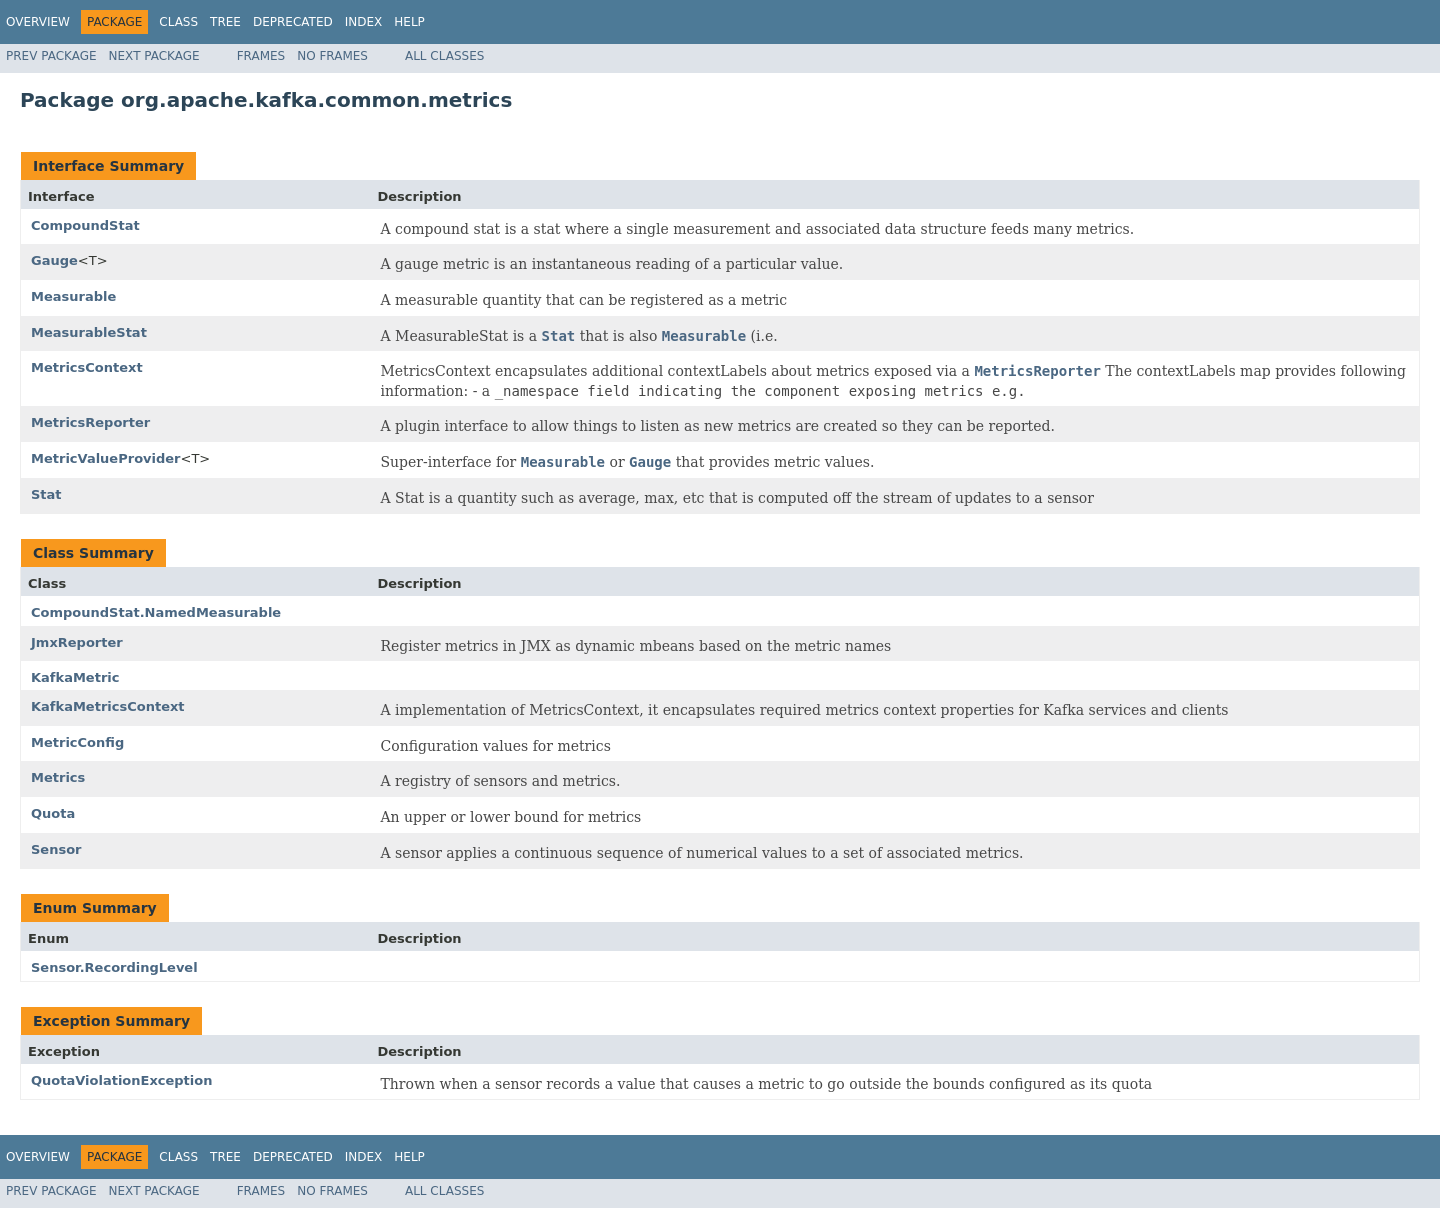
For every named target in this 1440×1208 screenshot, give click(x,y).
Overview (38, 22)
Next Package (154, 56)
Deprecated (293, 22)
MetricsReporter (90, 422)
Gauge (54, 260)
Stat (46, 494)
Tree (225, 22)
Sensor (56, 849)
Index (364, 22)
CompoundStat (85, 225)
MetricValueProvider (106, 458)
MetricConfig (77, 742)
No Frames (332, 56)
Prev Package (51, 56)
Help (409, 22)
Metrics (58, 777)
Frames (261, 56)
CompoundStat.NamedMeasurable (156, 612)
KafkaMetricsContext (108, 706)
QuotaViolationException (121, 1080)
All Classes (444, 56)
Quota (53, 813)
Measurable (73, 296)
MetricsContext (87, 367)
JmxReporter (77, 642)
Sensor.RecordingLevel (114, 967)
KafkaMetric (75, 677)
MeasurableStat (89, 332)
